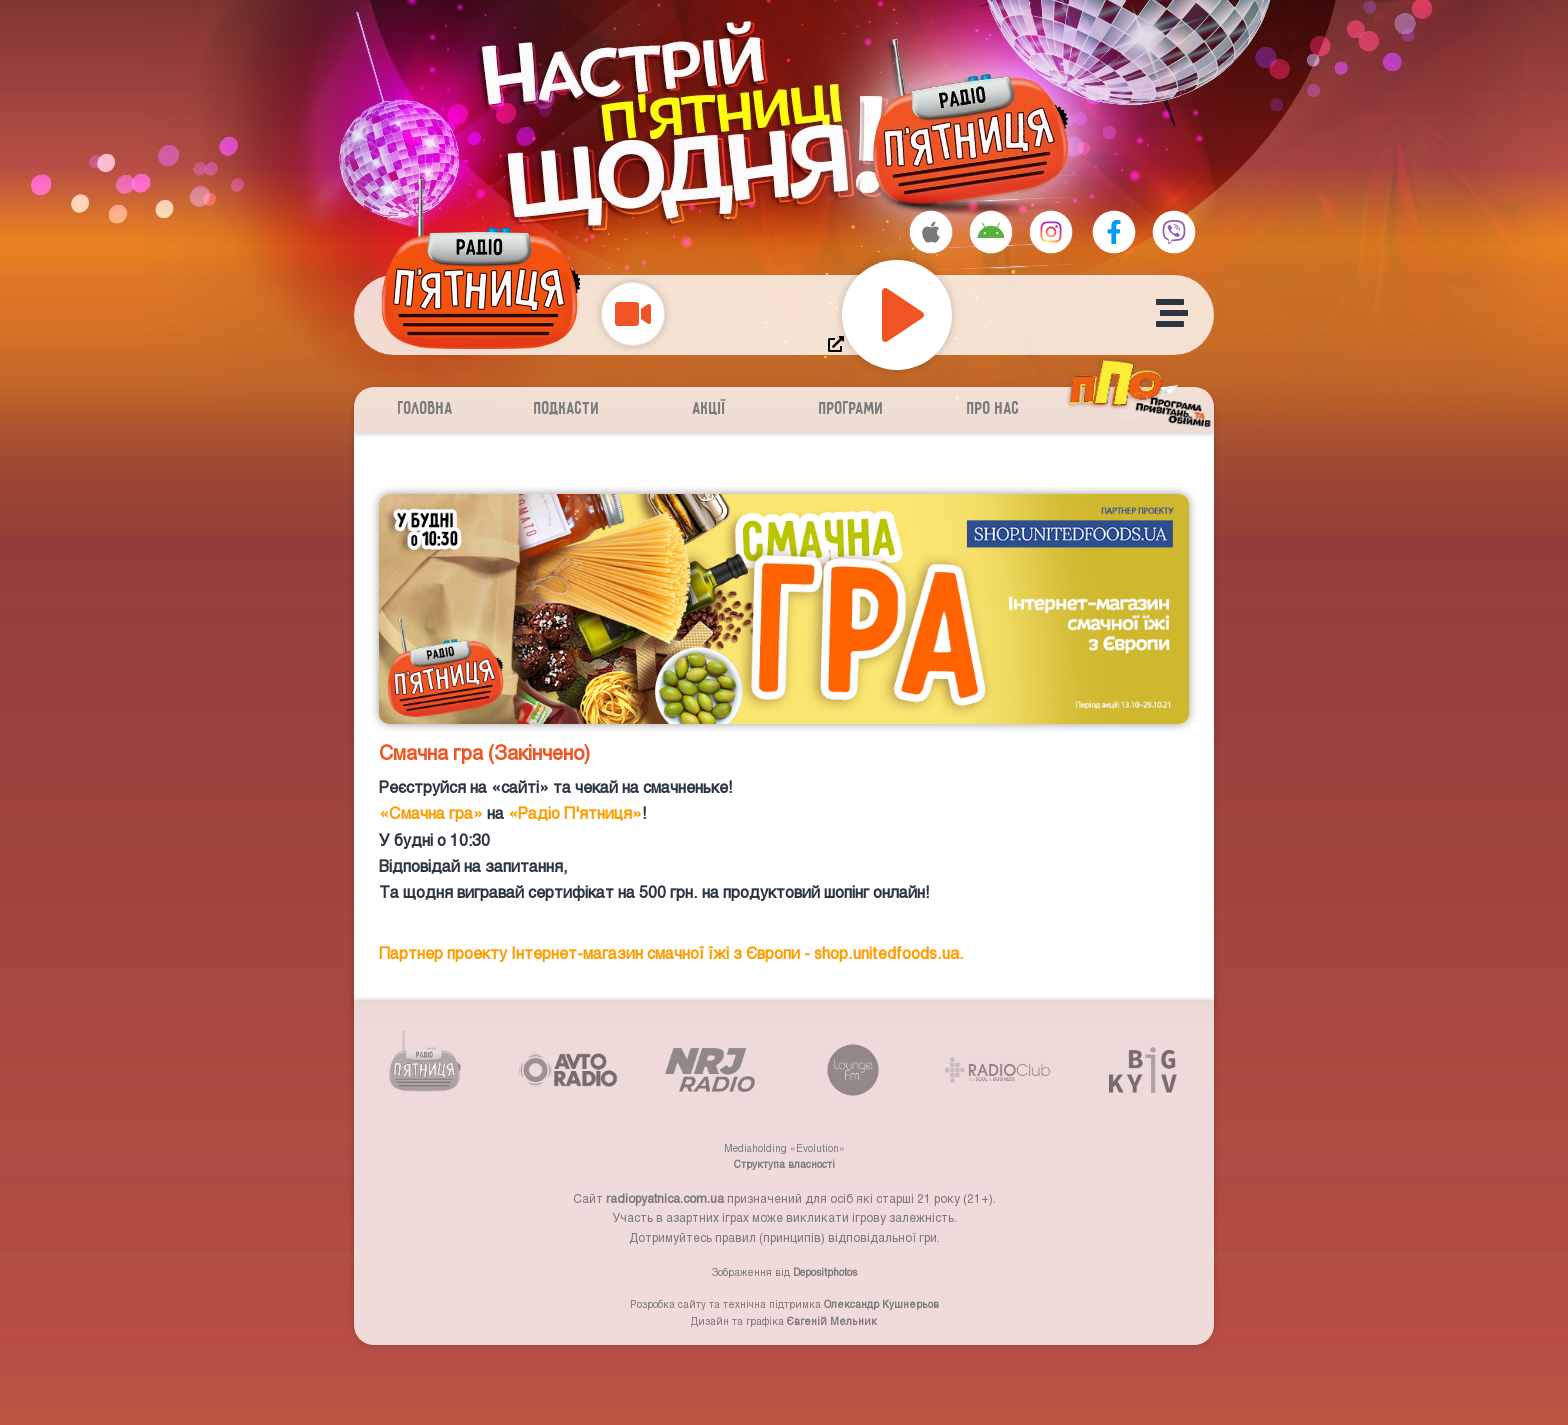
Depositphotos (825, 1272)
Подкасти (567, 409)
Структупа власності (784, 1164)
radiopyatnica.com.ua (665, 1198)
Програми (851, 409)
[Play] (897, 315)
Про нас (993, 409)
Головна (425, 409)
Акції (709, 409)
